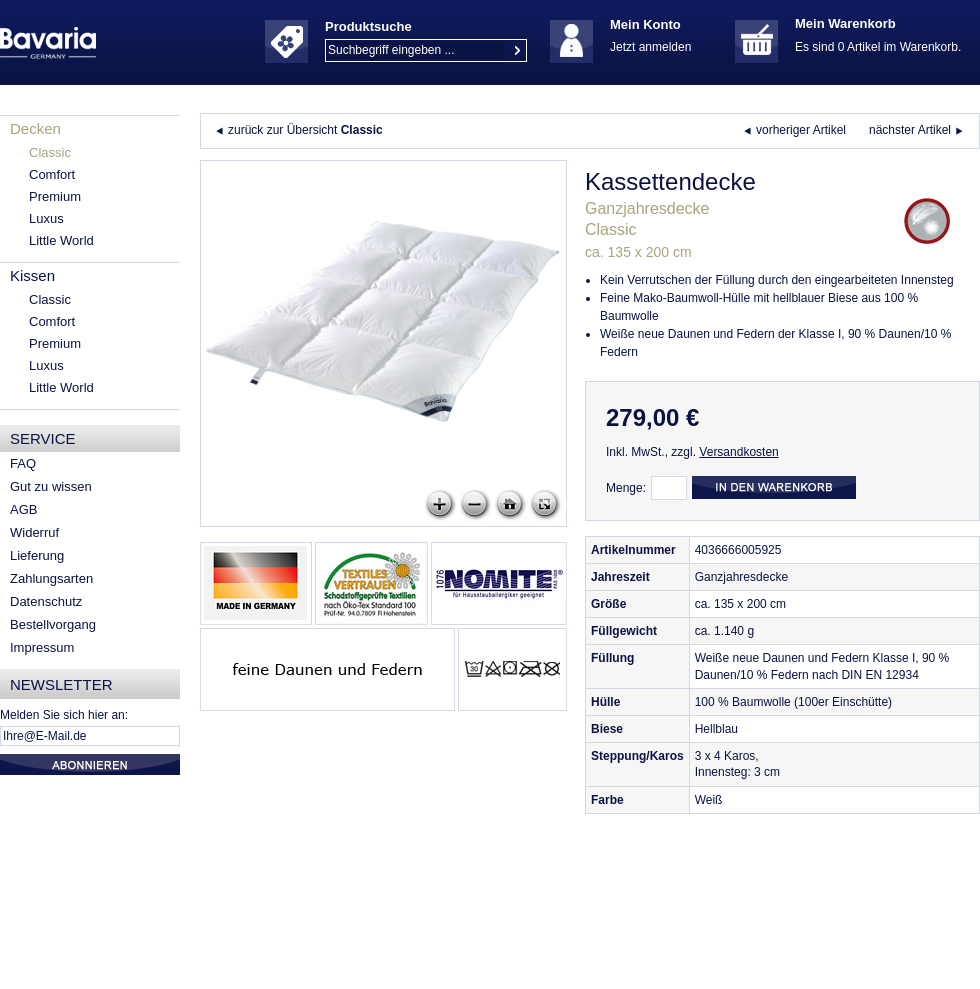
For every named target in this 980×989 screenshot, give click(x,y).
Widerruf (34, 532)
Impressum (42, 647)
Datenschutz (46, 601)
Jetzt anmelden (650, 47)
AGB (23, 509)
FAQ (23, 463)
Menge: (626, 488)
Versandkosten (738, 452)
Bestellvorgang (53, 624)
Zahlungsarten (51, 578)
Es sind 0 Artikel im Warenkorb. (878, 47)
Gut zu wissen (51, 486)
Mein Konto (645, 24)
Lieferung (37, 555)
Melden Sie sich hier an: (64, 715)
